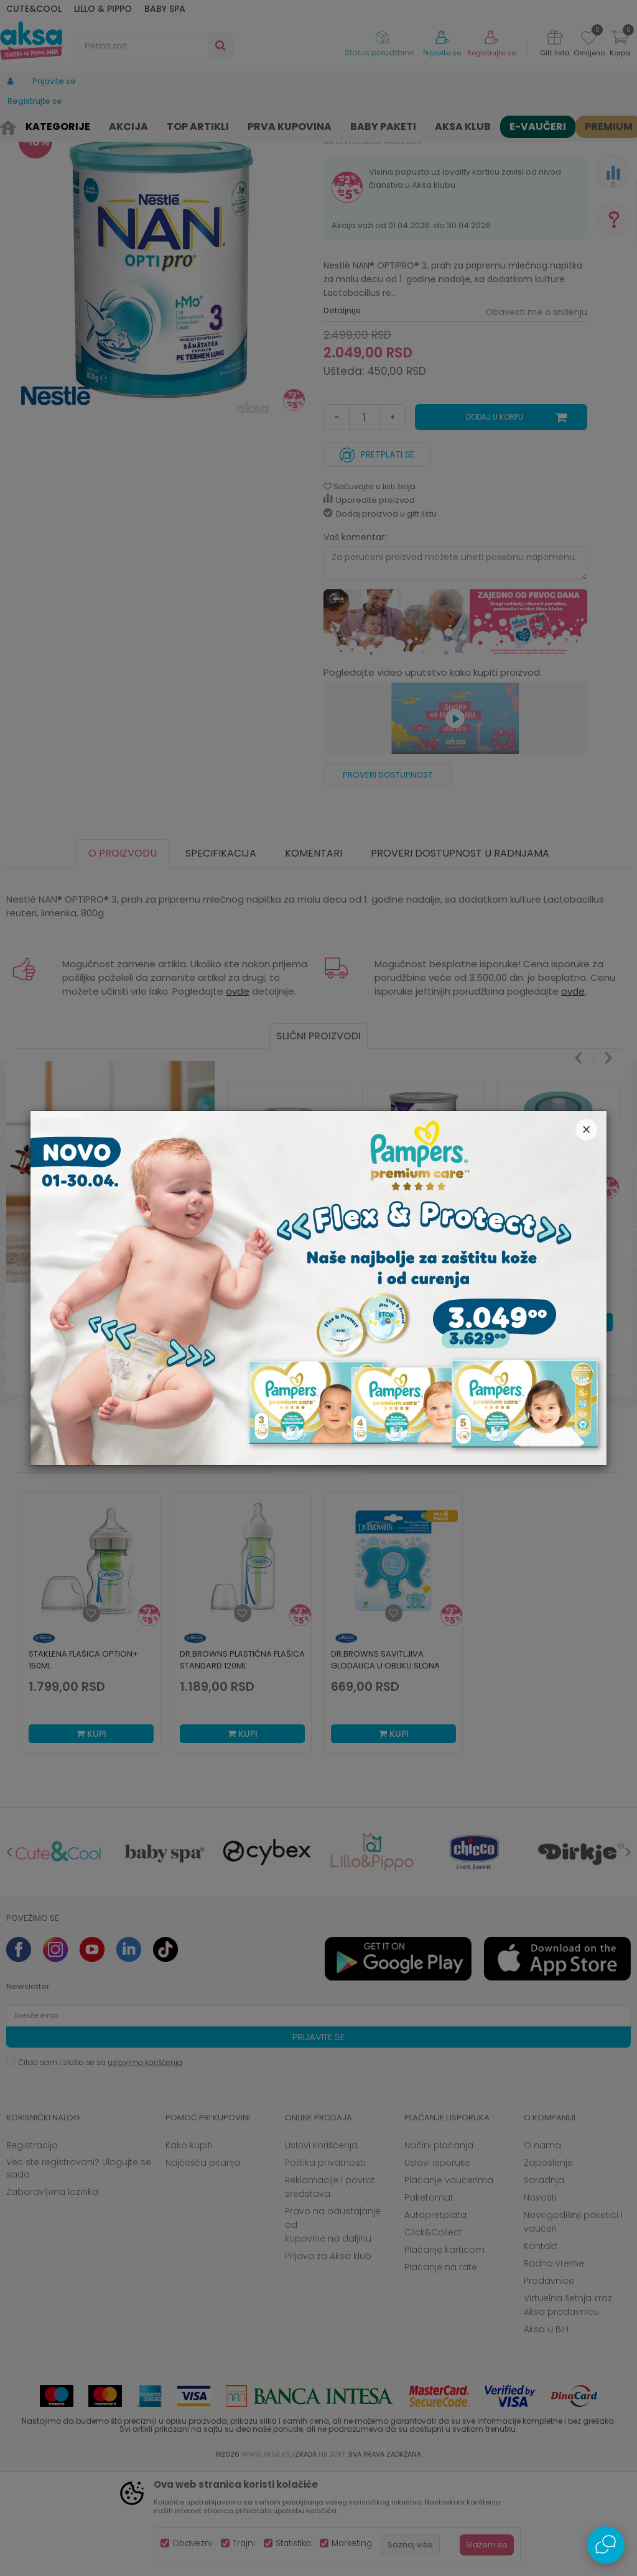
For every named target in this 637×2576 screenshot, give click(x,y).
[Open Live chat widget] (606, 2545)
